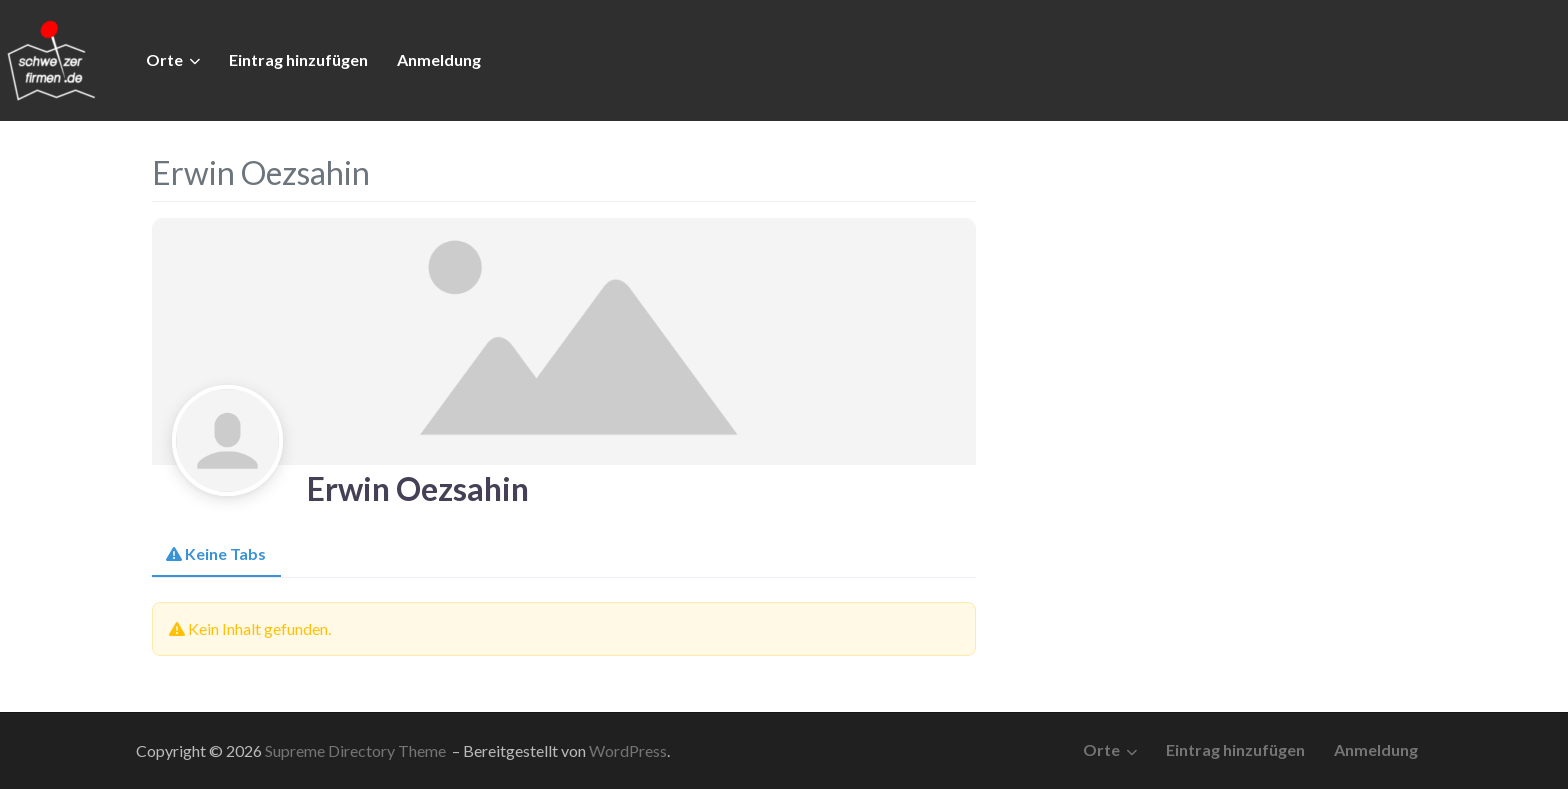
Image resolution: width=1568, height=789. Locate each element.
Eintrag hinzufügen (298, 59)
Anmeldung (439, 59)
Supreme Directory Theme (357, 750)
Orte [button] (164, 59)
